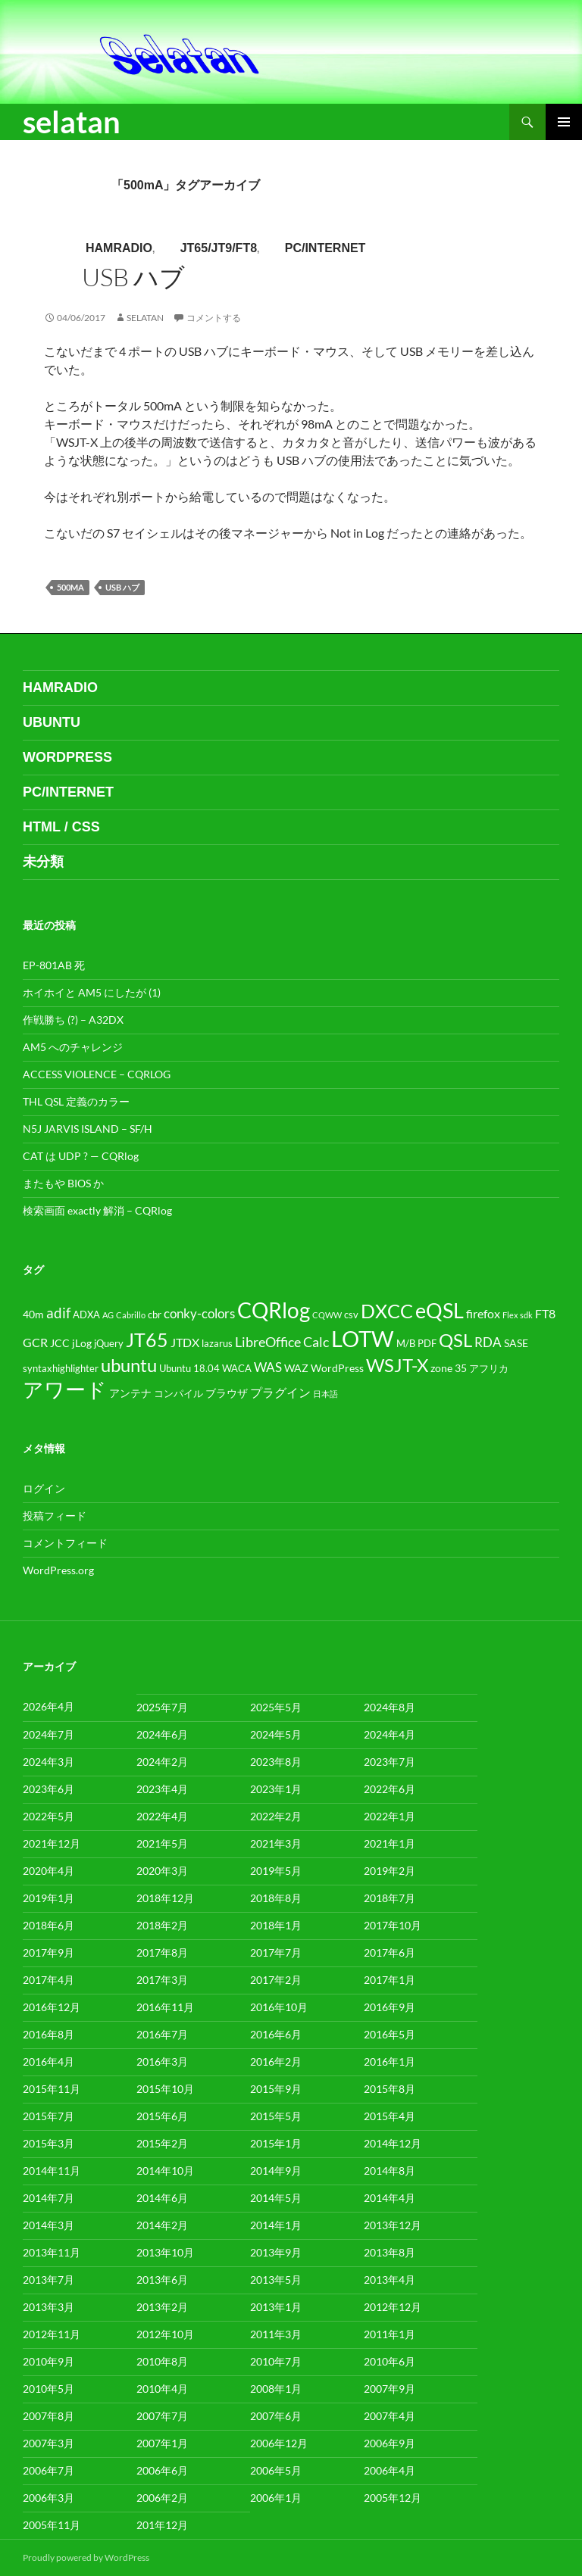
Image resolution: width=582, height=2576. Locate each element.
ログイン (44, 1488)
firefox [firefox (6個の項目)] (483, 1314)
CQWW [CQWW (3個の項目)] (327, 1315)
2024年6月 (162, 1734)
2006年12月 (279, 2443)
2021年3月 (276, 1843)
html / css (61, 826)
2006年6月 (162, 2470)
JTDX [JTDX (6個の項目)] (185, 1342)
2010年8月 (162, 2361)
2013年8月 (389, 2252)
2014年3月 (48, 2225)
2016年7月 (162, 2034)
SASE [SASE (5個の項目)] (516, 1342)
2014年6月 (162, 2197)
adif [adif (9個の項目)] (58, 1313)
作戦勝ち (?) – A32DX (73, 1019)
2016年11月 (165, 2007)
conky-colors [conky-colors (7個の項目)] (199, 1313)
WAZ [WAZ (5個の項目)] (296, 1367)
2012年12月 (392, 2306)
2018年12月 (165, 1897)
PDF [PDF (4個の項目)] (427, 1343)
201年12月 (162, 2524)
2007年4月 (389, 2415)
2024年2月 (162, 1761)
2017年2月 (276, 1979)
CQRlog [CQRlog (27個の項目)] (273, 1310)
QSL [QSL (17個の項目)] (455, 1340)
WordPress (67, 757)
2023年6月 (48, 1788)
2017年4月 (48, 1979)
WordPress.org (58, 1570)
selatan (71, 122)
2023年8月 (276, 1761)
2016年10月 (279, 2007)
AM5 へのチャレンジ (73, 1046)
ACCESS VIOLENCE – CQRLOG (97, 1074)
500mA (70, 587)
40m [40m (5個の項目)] (33, 1314)
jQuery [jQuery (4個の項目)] (109, 1343)
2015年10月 (165, 2088)
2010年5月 (48, 2388)
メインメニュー (564, 122)
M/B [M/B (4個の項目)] (405, 1343)
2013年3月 (48, 2306)
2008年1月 (276, 2388)
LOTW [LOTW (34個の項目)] (362, 1338)
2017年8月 (162, 1952)
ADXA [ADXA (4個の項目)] (86, 1315)
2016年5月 (389, 2034)
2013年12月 (392, 2225)
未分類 (43, 861)
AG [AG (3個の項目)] (108, 1315)
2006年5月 (276, 2470)
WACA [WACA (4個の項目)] (237, 1368)
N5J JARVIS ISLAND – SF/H (87, 1128)
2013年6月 (162, 2279)
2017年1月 (389, 1979)
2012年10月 (165, 2334)
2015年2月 (162, 2143)
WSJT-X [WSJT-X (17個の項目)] (397, 1365)
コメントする (213, 317)
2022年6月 (389, 1788)
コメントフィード (65, 1542)
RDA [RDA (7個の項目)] (488, 1342)
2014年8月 (389, 2170)
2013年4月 (389, 2279)
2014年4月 (389, 2197)
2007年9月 (389, 2388)
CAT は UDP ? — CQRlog (81, 1155)
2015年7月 (48, 2116)
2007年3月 (48, 2443)
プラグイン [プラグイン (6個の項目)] (280, 1392)
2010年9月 (48, 2361)
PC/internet (325, 248)
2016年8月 (48, 2034)
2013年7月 (48, 2279)
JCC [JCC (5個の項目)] (60, 1342)
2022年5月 (48, 1816)
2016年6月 (276, 2034)
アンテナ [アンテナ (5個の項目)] (130, 1392)
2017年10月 (392, 1925)
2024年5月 (276, 1734)
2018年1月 (276, 1925)
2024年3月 (48, 1761)
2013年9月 (276, 2252)
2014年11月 (51, 2170)
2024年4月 (389, 1734)
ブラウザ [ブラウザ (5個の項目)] (226, 1392)
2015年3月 (48, 2143)
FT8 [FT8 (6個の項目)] (545, 1314)
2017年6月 (389, 1952)
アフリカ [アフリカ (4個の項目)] (488, 1368)
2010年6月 (389, 2361)
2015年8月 (389, 2088)
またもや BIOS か (63, 1183)
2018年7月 (389, 1897)
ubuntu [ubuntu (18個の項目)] (129, 1365)
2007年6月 (276, 2415)
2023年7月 (389, 1761)
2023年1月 (276, 1788)
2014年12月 (392, 2143)
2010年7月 (276, 2361)
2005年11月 (51, 2524)
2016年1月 (389, 2061)
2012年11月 (51, 2334)
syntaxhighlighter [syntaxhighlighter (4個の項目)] (61, 1368)
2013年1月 (276, 2306)
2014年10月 (165, 2170)
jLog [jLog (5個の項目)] (82, 1342)
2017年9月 (48, 1952)
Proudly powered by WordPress (86, 2557)
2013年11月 (51, 2252)
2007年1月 (162, 2443)
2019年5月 (276, 1870)
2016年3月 (162, 2061)
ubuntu (51, 722)
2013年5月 (276, 2279)
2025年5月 (276, 1707)
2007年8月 (48, 2415)
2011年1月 (389, 2334)
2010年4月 (162, 2388)
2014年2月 (162, 2225)
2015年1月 (276, 2143)
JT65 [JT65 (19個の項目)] (147, 1340)
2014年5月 (276, 2197)
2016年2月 (276, 2061)
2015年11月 (51, 2088)
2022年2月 (276, 1816)
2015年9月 (276, 2088)
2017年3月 (162, 1979)
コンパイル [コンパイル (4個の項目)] (178, 1393)
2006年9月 (389, 2443)
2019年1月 (48, 1897)
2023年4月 (162, 1788)
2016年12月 (51, 2007)
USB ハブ (133, 276)
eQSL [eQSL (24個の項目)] (439, 1311)
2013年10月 (165, 2252)
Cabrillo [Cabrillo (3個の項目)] (131, 1315)
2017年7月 (276, 1952)
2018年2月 (162, 1925)
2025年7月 (162, 1707)
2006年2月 (162, 2497)
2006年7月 (48, 2470)
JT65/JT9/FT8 (218, 248)
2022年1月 (389, 1816)
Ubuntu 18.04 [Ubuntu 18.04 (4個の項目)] (189, 1368)
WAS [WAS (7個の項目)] (268, 1367)
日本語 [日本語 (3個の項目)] (325, 1394)
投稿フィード (54, 1515)
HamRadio (119, 248)
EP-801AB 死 (54, 965)
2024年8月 (389, 1707)
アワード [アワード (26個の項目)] (65, 1389)
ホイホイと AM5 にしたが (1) (92, 992)
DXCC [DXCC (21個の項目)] (387, 1310)
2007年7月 (162, 2415)
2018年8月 (276, 1897)
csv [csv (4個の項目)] (351, 1315)
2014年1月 (276, 2225)
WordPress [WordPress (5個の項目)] (337, 1367)
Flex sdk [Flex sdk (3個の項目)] (517, 1315)
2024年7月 (48, 1734)
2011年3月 (276, 2334)
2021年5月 (162, 1843)
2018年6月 (48, 1925)
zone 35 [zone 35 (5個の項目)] (448, 1367)
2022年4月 (162, 1816)
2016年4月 (48, 2061)
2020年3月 (162, 1870)
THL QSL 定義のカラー (76, 1101)
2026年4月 (48, 1706)
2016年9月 (389, 2007)
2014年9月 (276, 2170)
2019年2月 (389, 1870)
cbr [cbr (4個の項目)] (154, 1315)
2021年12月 (51, 1843)
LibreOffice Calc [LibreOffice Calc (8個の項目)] (282, 1342)
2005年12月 (392, 2497)
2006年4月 (389, 2470)
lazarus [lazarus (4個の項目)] (217, 1343)
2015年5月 (276, 2116)
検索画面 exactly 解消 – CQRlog (97, 1210)
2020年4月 (48, 1870)
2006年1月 (276, 2497)
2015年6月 (162, 2116)
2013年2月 (162, 2306)
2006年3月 (48, 2497)
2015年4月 (389, 2116)
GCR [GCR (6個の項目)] (35, 1342)
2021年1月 (389, 1843)
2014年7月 (48, 2197)
